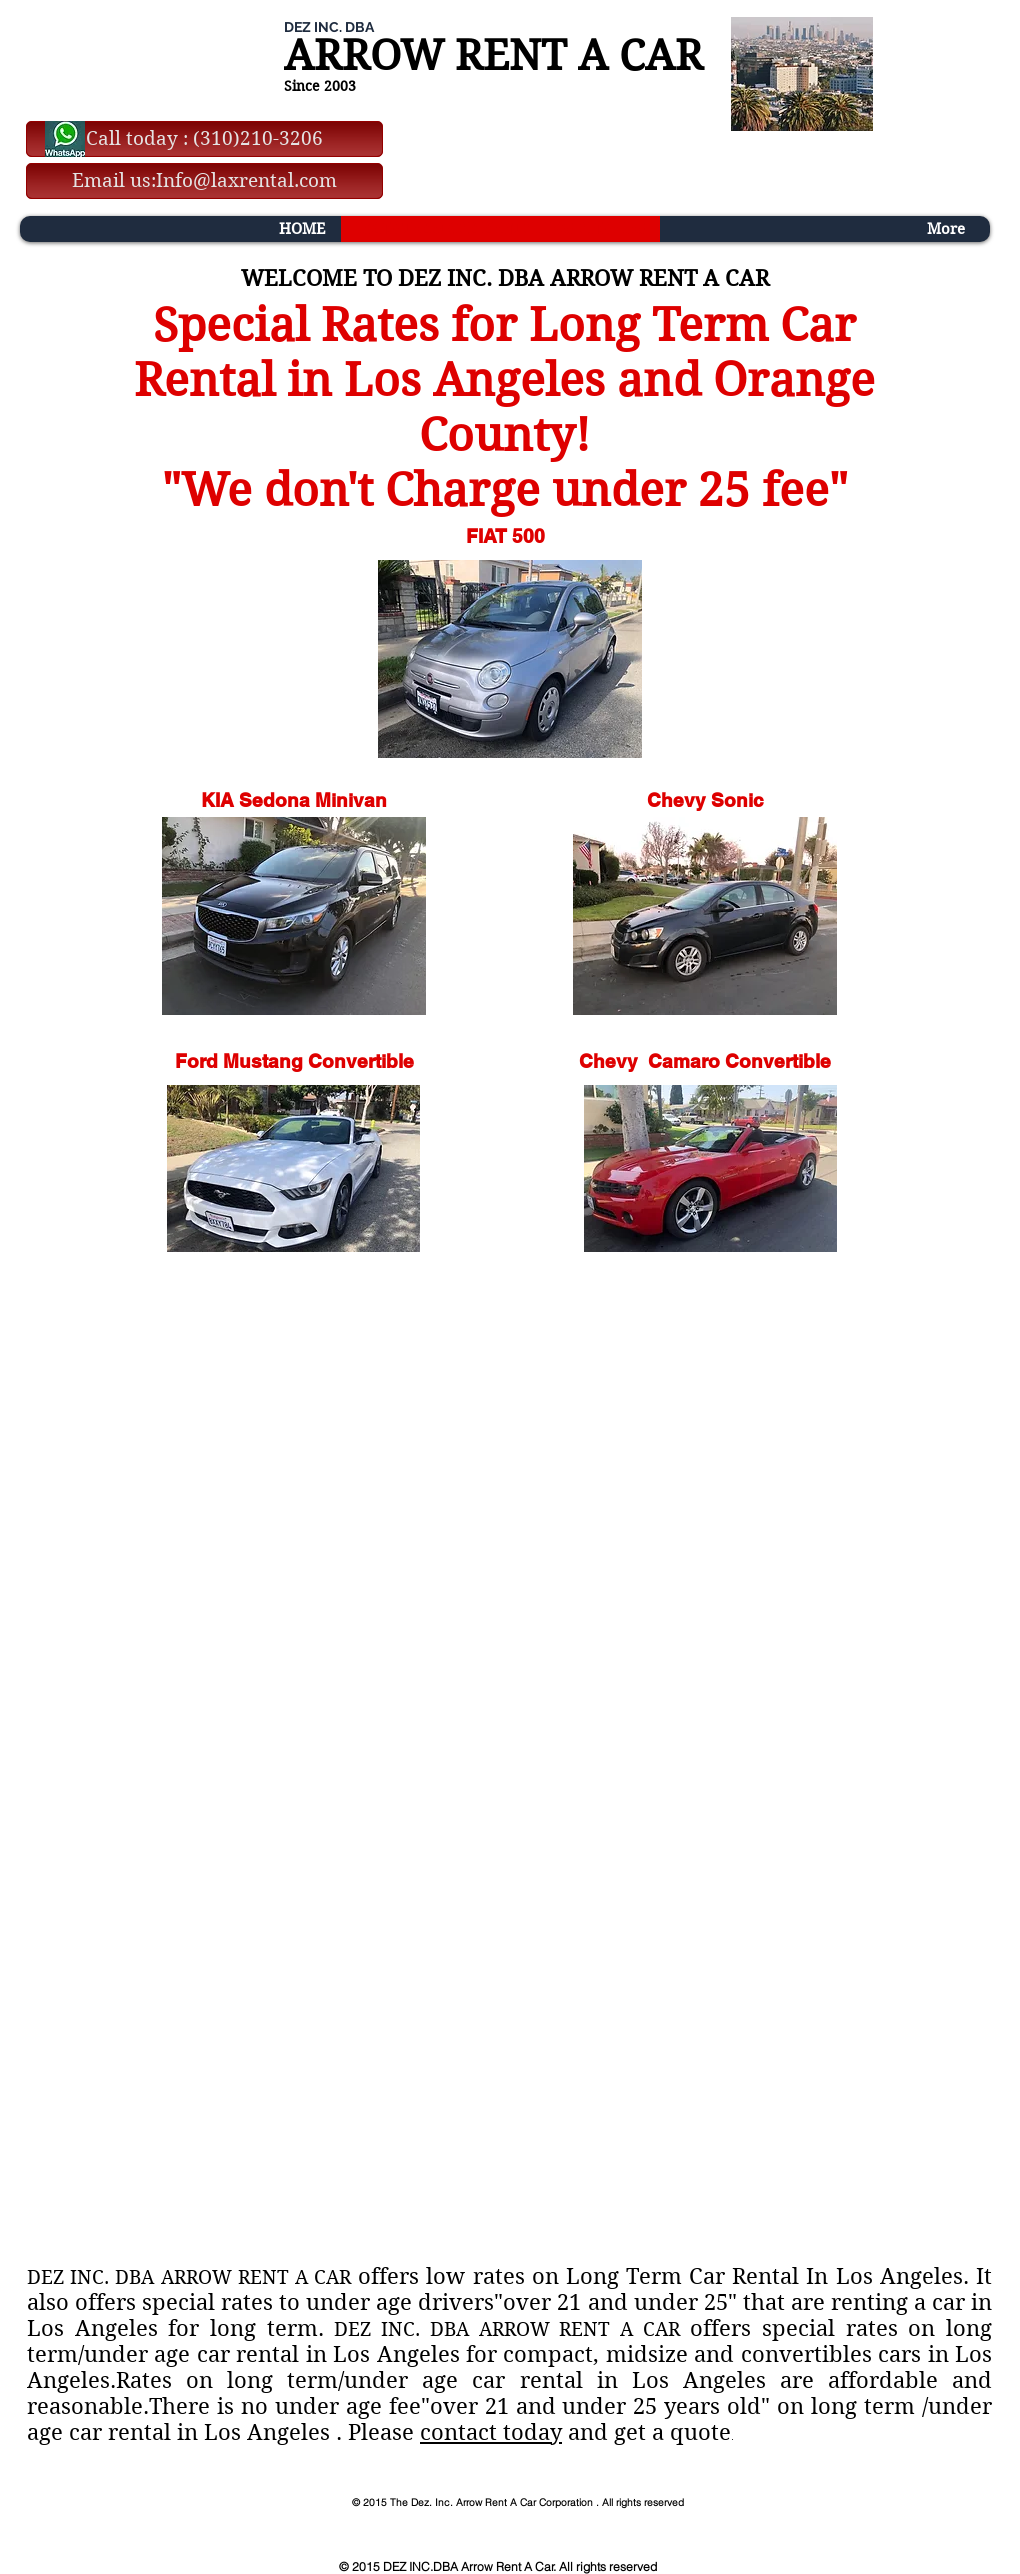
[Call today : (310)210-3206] (204, 139)
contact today (491, 2432)
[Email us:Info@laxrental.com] (204, 181)
